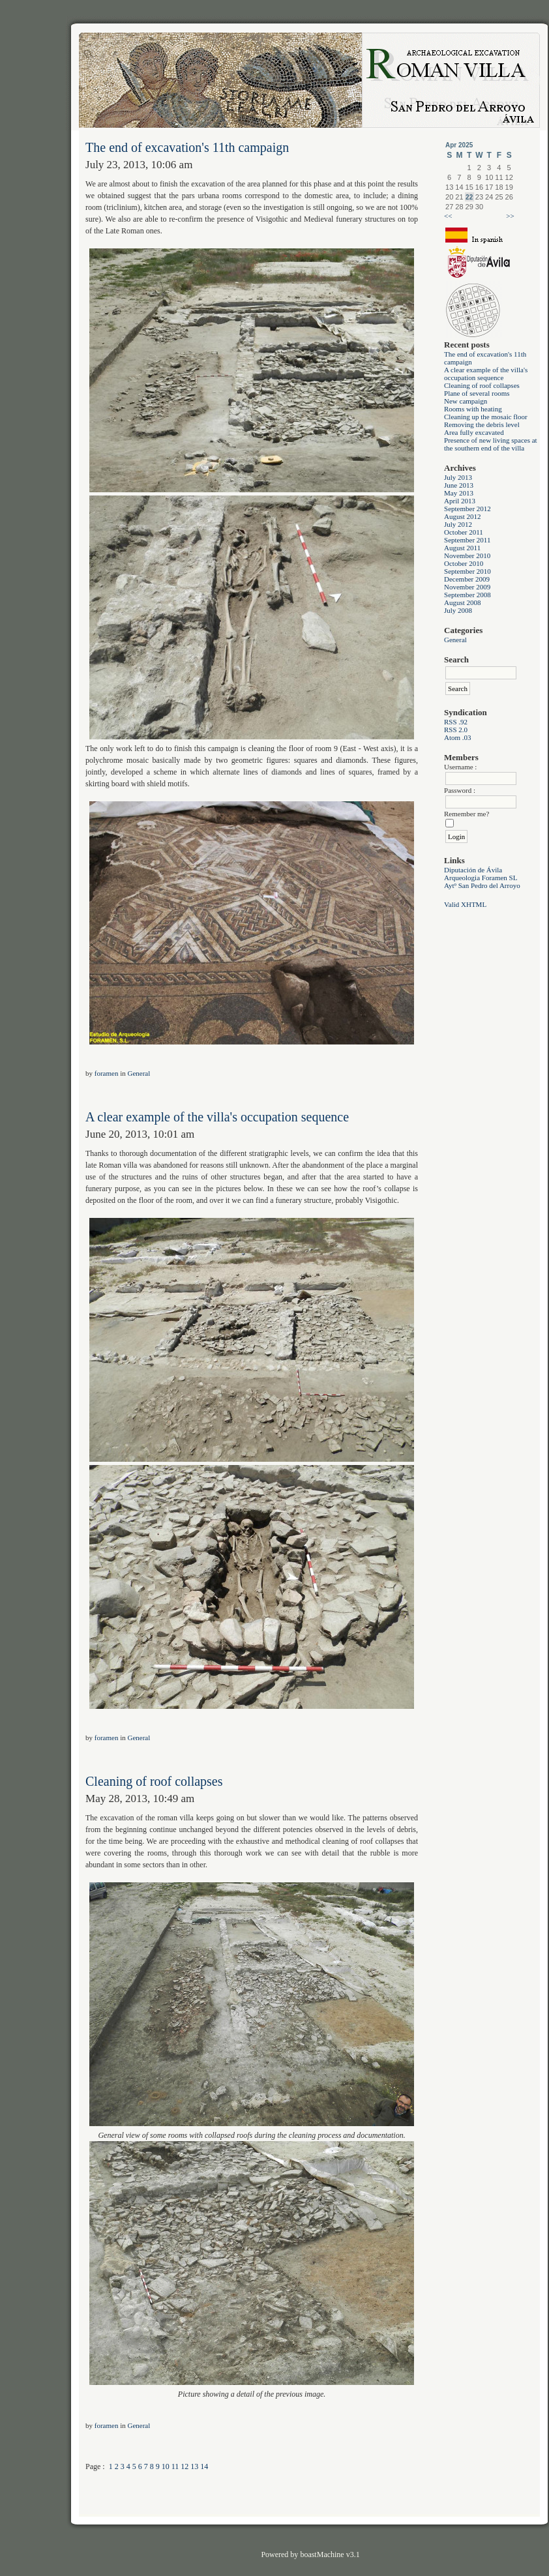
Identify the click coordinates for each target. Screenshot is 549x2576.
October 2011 (463, 532)
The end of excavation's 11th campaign (187, 147)
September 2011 (467, 540)
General (455, 640)
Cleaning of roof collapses (482, 385)
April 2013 (459, 501)
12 (184, 2466)
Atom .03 (457, 737)
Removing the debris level (482, 424)
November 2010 (467, 555)
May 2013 (458, 493)
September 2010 (467, 571)
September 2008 (467, 595)
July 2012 (458, 524)
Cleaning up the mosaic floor (485, 417)
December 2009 (467, 579)
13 (194, 2466)
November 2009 (467, 587)
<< (448, 216)
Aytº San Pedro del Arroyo (482, 885)
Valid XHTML (465, 904)
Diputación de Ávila (473, 870)
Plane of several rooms (477, 393)
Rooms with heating (473, 409)
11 (175, 2466)
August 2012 (462, 516)
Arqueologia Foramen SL (480, 877)
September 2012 (467, 508)
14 (204, 2466)
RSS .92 (455, 722)
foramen (107, 1073)
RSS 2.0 (455, 729)
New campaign (465, 401)
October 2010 (463, 563)
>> (510, 216)
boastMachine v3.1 (329, 2554)
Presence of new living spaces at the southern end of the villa (490, 444)
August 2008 (462, 602)
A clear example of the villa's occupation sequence (485, 373)
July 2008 (458, 610)
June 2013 (458, 485)
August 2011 (462, 548)
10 (166, 2466)
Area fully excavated (474, 432)
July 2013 (458, 477)
